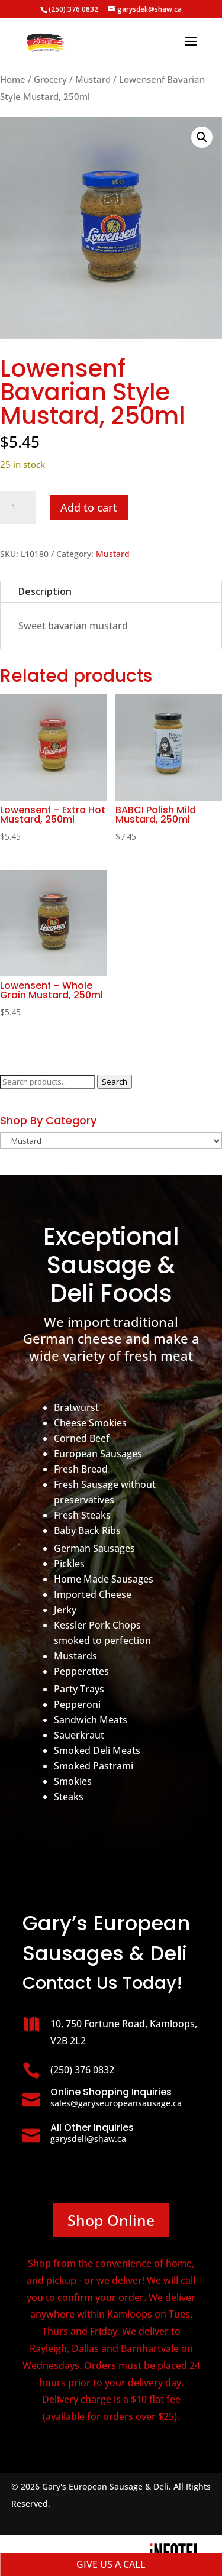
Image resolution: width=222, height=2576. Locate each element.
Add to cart (88, 507)
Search (114, 1081)
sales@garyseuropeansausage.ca (116, 2103)
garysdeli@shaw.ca (88, 2138)
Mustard (93, 79)
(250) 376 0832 (73, 9)
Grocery (50, 79)
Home (12, 79)
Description (45, 591)
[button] (202, 137)
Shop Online (111, 2220)
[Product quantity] (18, 507)
